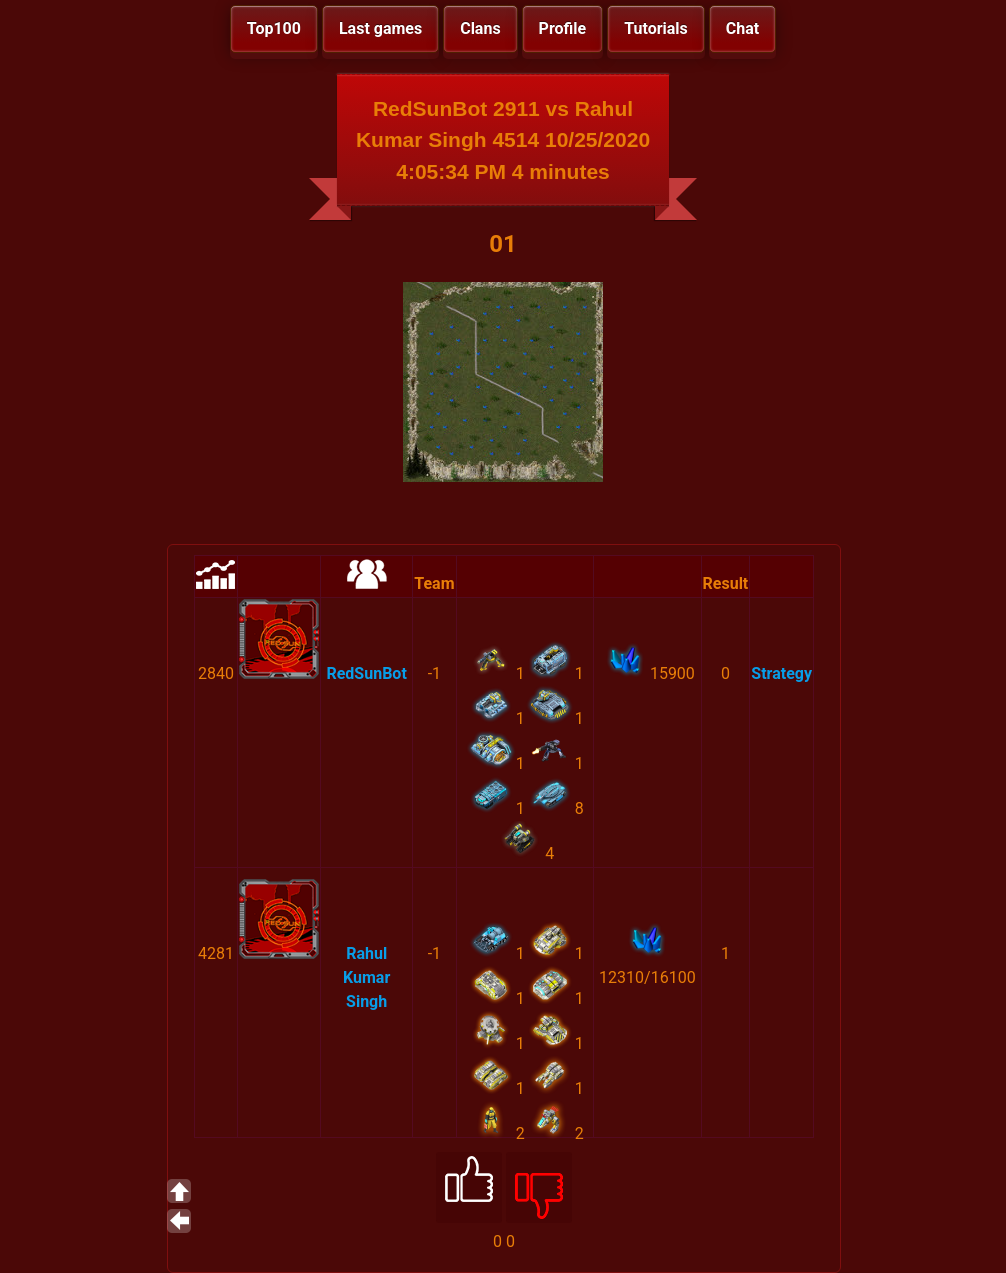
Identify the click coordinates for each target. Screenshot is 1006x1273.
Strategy (781, 673)
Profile (563, 28)
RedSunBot (366, 673)
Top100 (274, 28)
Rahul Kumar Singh (366, 977)
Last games (380, 28)
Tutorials (656, 28)
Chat (742, 28)
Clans (480, 28)
